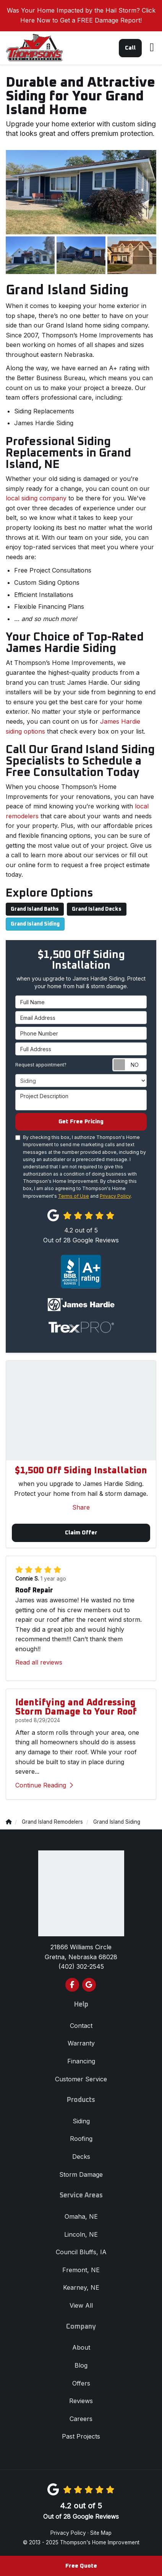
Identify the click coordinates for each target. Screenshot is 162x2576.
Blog (81, 2365)
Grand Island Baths (35, 909)
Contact (81, 2025)
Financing (81, 2061)
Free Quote (81, 2566)
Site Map (101, 2533)
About (81, 2347)
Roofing (81, 2138)
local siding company (36, 498)
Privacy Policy (115, 1196)
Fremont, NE (81, 2270)
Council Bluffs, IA (81, 2252)
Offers (81, 2383)
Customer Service (81, 2079)
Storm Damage (81, 2174)
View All (81, 2305)
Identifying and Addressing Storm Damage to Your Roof (76, 1707)
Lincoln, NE (81, 2234)
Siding (81, 2121)
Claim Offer (81, 1533)
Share (81, 1507)
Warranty (81, 2043)
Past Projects (81, 2436)
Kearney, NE (81, 2287)
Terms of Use (73, 1196)
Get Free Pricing (81, 1121)
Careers (81, 2419)
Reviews (81, 2401)
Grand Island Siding (35, 924)
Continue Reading (44, 1785)
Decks (81, 2156)
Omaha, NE (81, 2216)
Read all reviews (38, 1662)
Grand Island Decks (97, 909)
